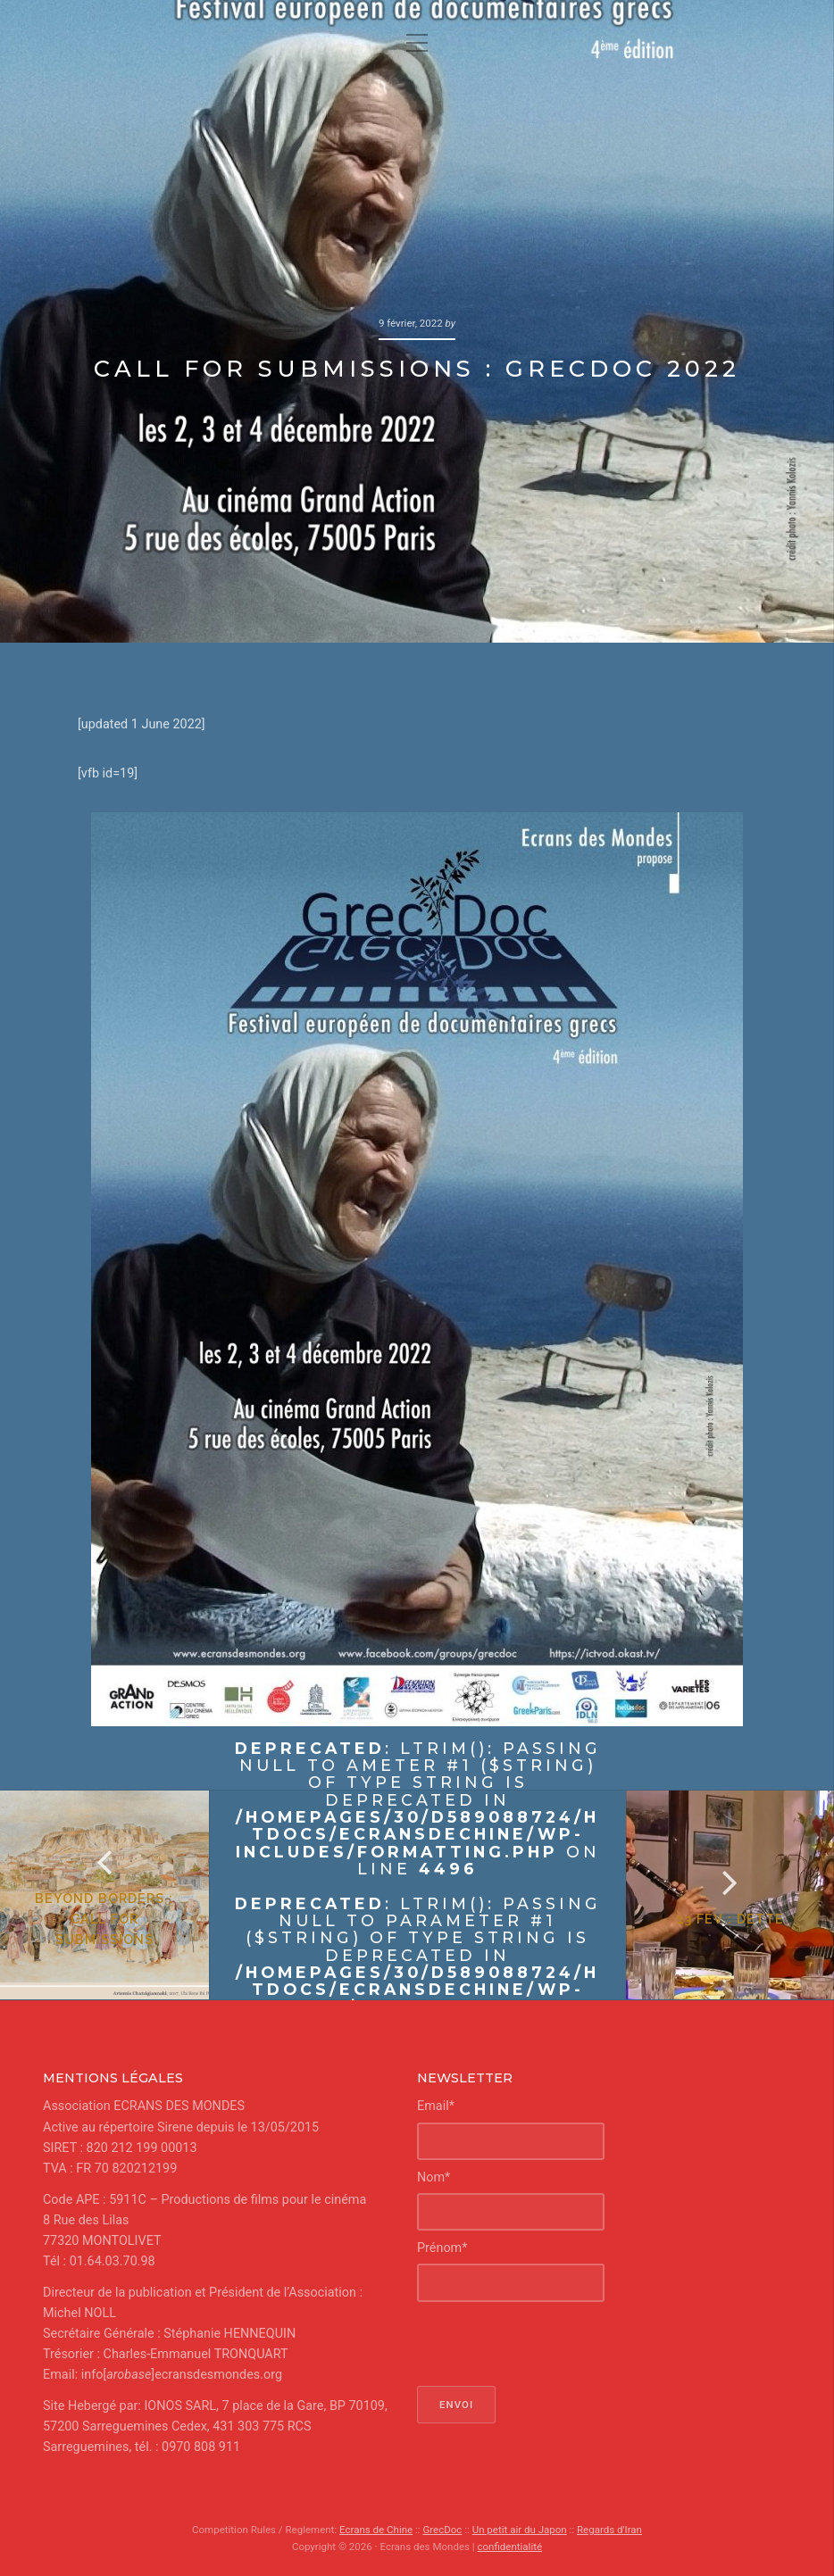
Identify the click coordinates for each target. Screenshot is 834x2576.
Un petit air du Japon (519, 2529)
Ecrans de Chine (376, 2529)
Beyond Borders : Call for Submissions (104, 1918)
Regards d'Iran (609, 2529)
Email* (436, 2106)
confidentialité (509, 2546)
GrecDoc (442, 2529)
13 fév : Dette (730, 1918)
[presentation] (552, 2344)
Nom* (433, 2177)
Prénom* (442, 2248)
